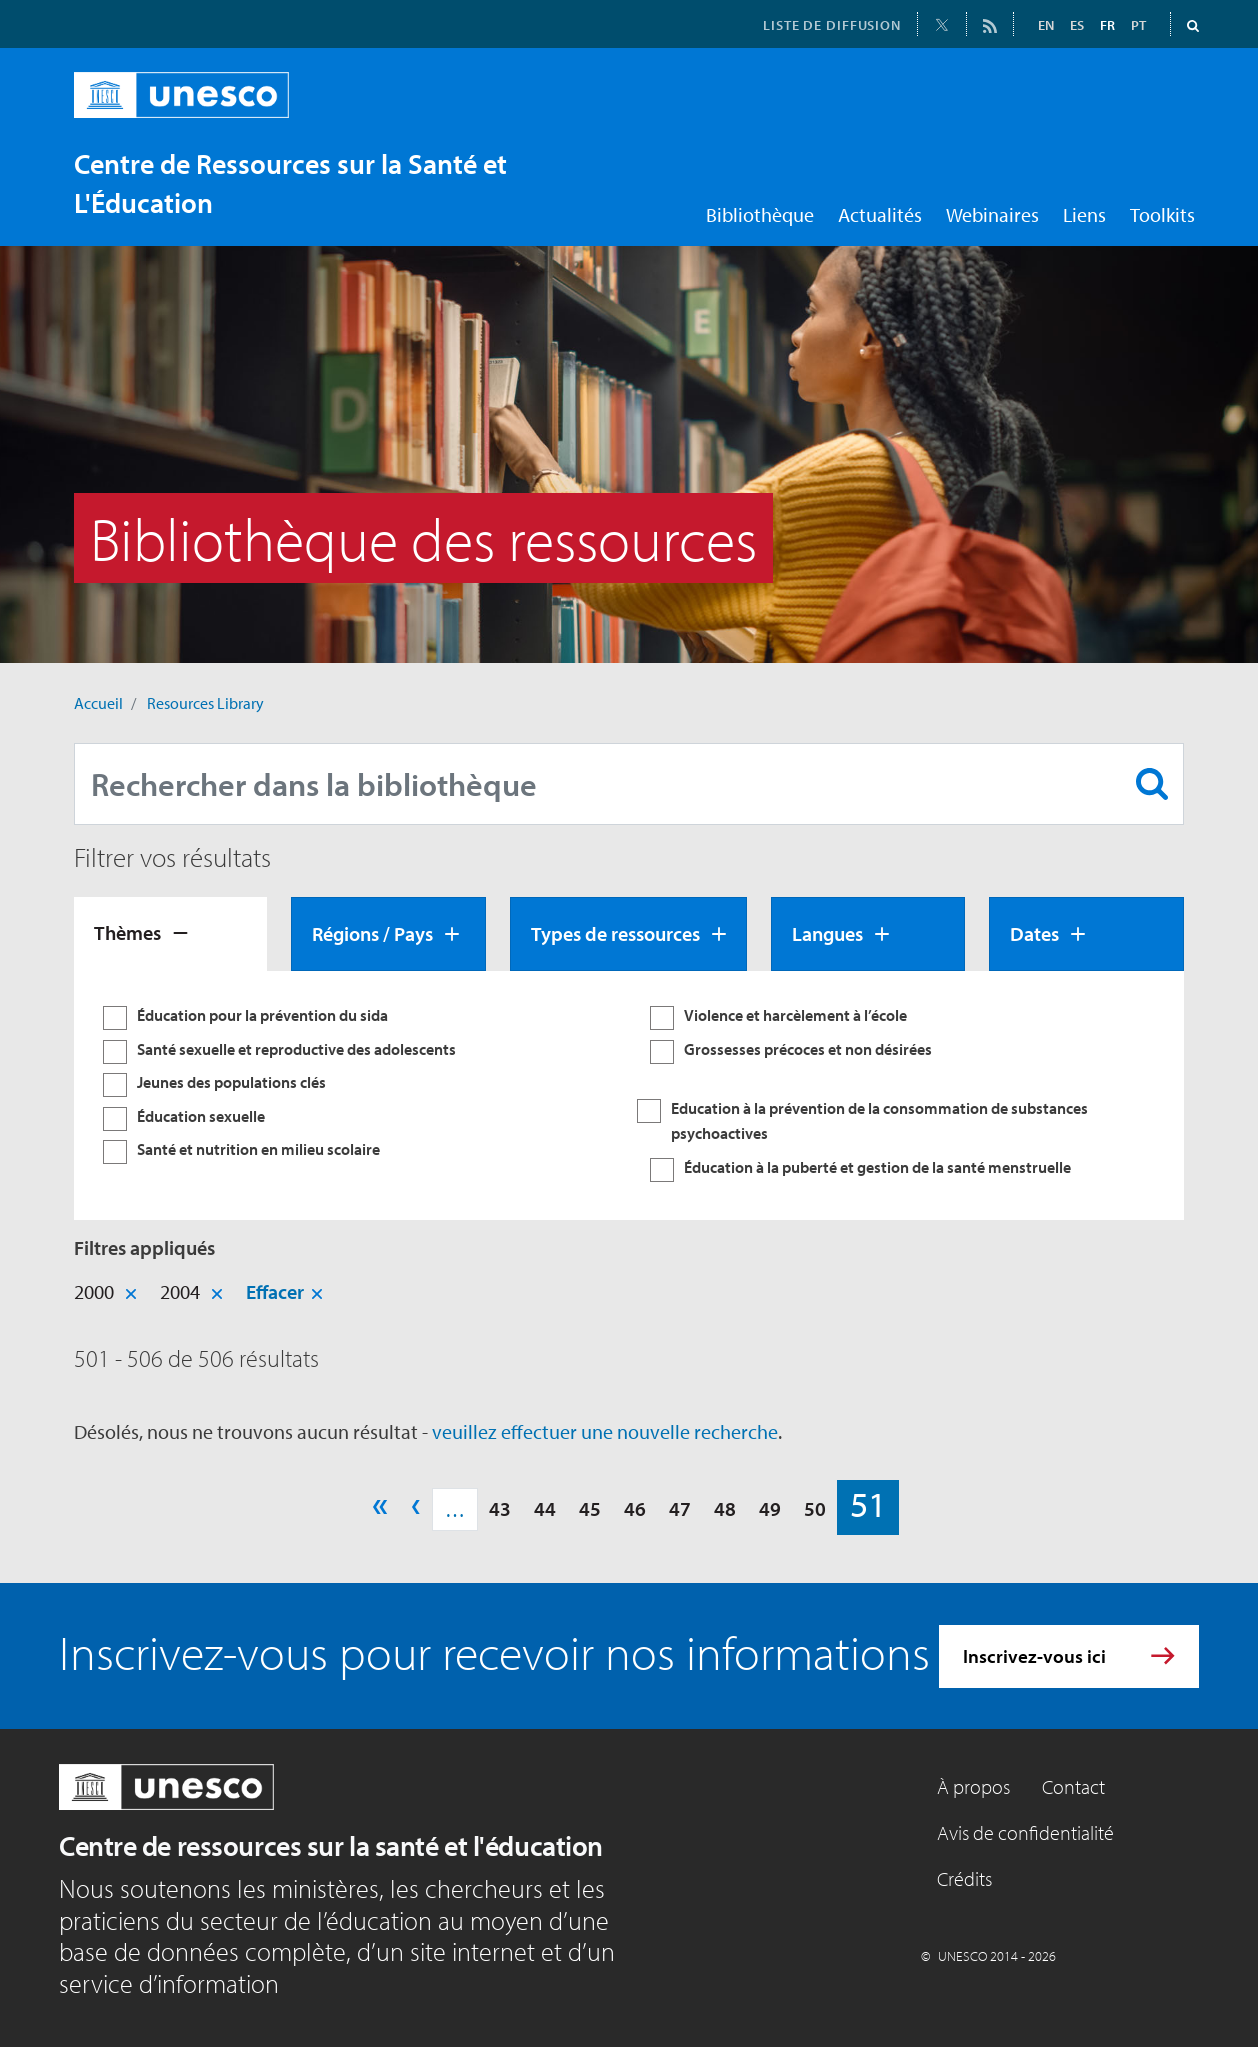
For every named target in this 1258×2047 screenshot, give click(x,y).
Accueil (98, 703)
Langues (827, 933)
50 (815, 1508)
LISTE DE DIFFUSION (832, 25)
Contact (1073, 1786)
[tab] (170, 934)
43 (500, 1508)
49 (770, 1508)
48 (725, 1508)
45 (590, 1508)
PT (1138, 25)
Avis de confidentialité (1025, 1832)
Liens (1084, 214)
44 (545, 1508)
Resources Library (205, 703)
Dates (1034, 933)
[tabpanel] (629, 1096)
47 (680, 1508)
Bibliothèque (760, 214)
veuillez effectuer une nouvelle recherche (605, 1431)
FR (1107, 25)
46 (635, 1508)
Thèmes (127, 932)
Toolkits (1162, 214)
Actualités (880, 214)
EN (1046, 25)
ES (1077, 25)
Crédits (964, 1878)
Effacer (275, 1291)
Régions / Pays (372, 933)
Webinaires (992, 214)
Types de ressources (615, 933)
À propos (973, 1786)
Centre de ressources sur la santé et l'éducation (331, 1845)
